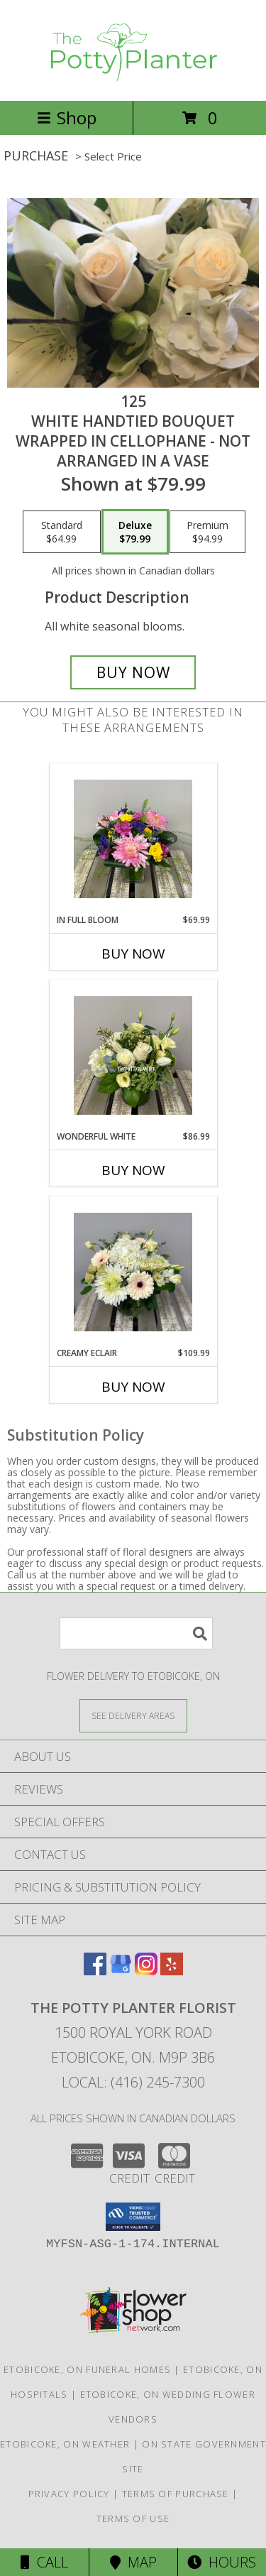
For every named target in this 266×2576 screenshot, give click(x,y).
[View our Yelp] (171, 1971)
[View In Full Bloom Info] (133, 839)
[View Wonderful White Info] (133, 1055)
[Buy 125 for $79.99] (133, 672)
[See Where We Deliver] (133, 1715)
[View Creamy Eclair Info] (133, 1272)
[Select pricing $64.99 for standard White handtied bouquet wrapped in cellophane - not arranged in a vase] (61, 531)
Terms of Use (133, 2518)
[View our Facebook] (95, 1971)
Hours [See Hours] (221, 2562)
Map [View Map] (133, 2562)
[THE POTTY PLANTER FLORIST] (133, 80)
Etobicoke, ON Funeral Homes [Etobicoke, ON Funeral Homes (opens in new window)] (87, 2369)
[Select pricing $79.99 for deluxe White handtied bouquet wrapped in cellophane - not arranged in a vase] (135, 531)
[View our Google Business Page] (120, 1971)
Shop (66, 117)
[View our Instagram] (146, 1971)
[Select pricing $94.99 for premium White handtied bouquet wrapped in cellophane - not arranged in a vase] (207, 531)
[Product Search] (136, 1633)
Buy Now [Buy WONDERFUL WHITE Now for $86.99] (133, 1170)
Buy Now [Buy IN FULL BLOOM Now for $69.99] (133, 953)
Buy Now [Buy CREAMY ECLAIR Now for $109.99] (133, 1386)
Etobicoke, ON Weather (65, 2444)
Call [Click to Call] (44, 2562)
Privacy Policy (69, 2493)
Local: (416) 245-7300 (133, 2082)
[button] (133, 2217)
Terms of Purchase (175, 2493)
